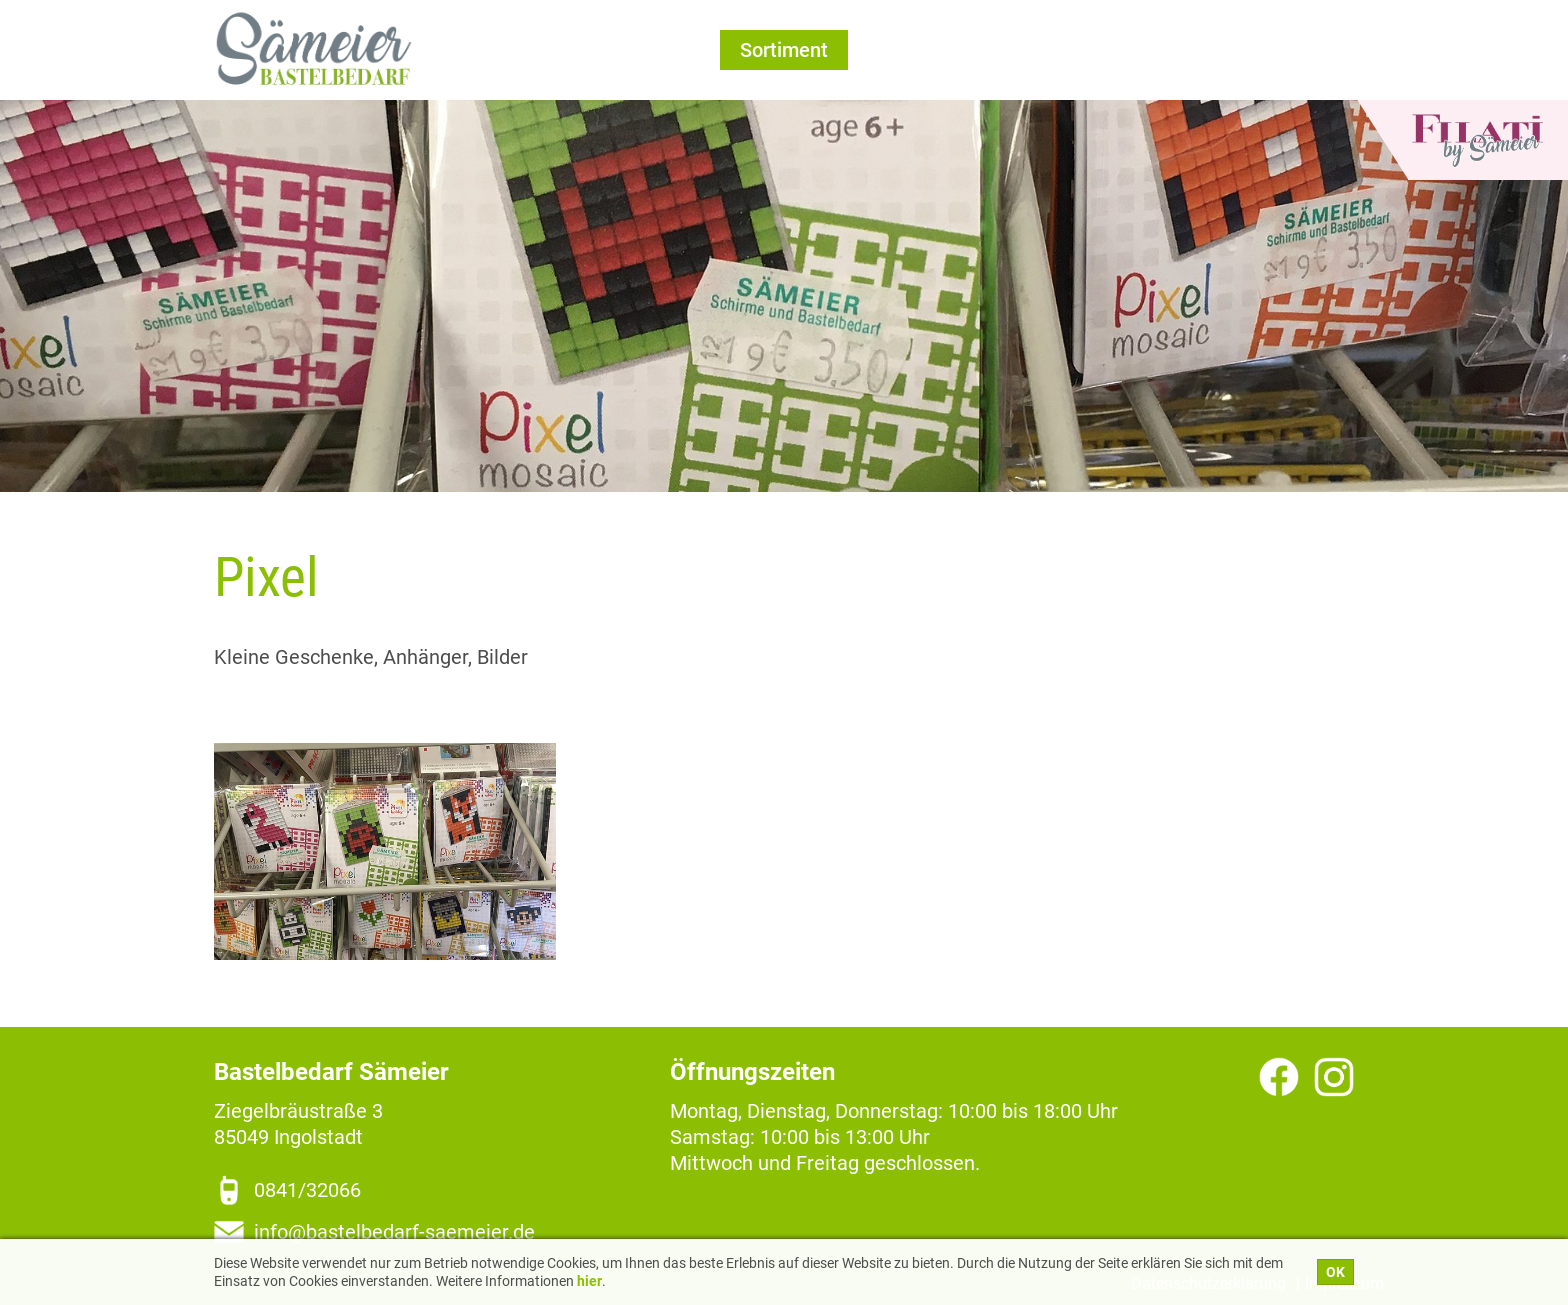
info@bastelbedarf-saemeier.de (394, 1232)
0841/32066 (307, 1190)
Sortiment (784, 50)
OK (1335, 1272)
